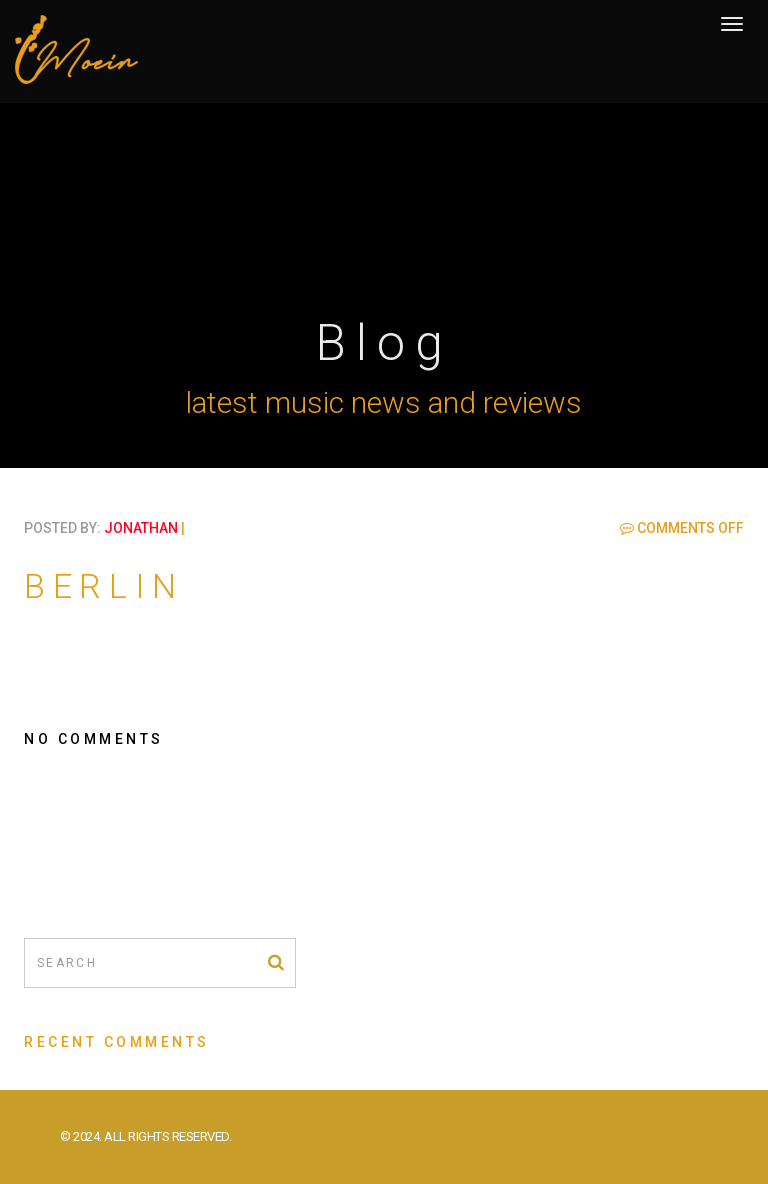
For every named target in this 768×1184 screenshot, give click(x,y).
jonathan (141, 528)
